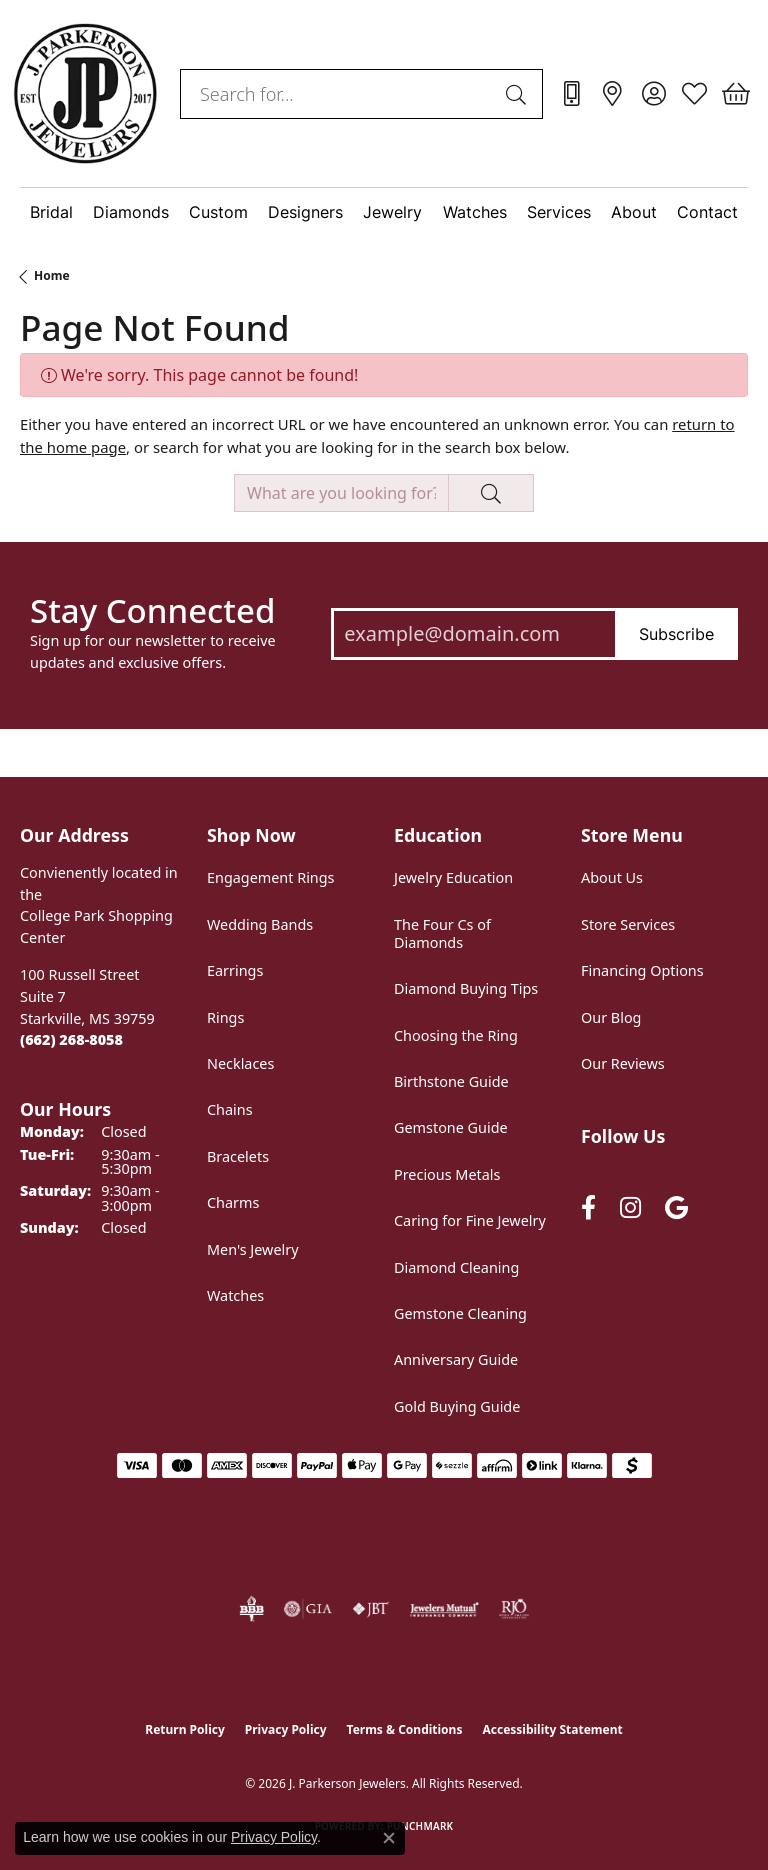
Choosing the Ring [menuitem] (456, 1035)
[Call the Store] (71, 1039)
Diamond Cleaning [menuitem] (456, 1267)
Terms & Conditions (405, 1729)
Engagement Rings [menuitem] (271, 877)
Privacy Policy (286, 1729)
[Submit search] (519, 94)
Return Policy (185, 1729)
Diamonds (131, 212)
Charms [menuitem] (233, 1202)
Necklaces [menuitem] (240, 1063)
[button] (653, 94)
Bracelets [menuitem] (238, 1156)
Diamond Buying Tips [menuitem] (466, 988)
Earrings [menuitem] (235, 970)
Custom (218, 212)
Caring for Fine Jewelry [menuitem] (470, 1220)
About (634, 212)
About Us (612, 877)
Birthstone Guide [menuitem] (451, 1081)
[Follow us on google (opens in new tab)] (676, 1207)
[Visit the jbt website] (371, 1609)
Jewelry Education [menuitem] (453, 877)
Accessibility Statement (552, 1729)
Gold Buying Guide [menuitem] (457, 1406)
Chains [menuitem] (230, 1109)
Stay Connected (152, 611)
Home (52, 275)
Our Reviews (623, 1063)
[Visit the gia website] (308, 1609)
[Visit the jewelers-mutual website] (444, 1609)
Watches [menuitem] (235, 1295)
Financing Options (642, 970)
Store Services (628, 924)
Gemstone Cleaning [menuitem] (460, 1313)
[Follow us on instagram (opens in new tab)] (630, 1207)
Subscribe (676, 634)
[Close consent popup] (389, 1838)
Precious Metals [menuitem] (447, 1174)
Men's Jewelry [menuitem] (253, 1249)
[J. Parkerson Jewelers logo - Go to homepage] (85, 93)
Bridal (51, 212)
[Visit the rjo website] (514, 1609)
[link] (571, 94)
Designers (305, 212)
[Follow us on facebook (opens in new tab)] (588, 1207)
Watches (475, 212)
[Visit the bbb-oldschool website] (251, 1609)
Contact (707, 212)
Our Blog (611, 1017)
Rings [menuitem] (225, 1017)
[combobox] (338, 94)
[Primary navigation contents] (384, 212)
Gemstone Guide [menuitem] (451, 1127)
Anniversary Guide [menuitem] (456, 1359)
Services (559, 212)
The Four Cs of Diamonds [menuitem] (442, 933)
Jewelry (392, 212)
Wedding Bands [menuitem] (260, 924)
